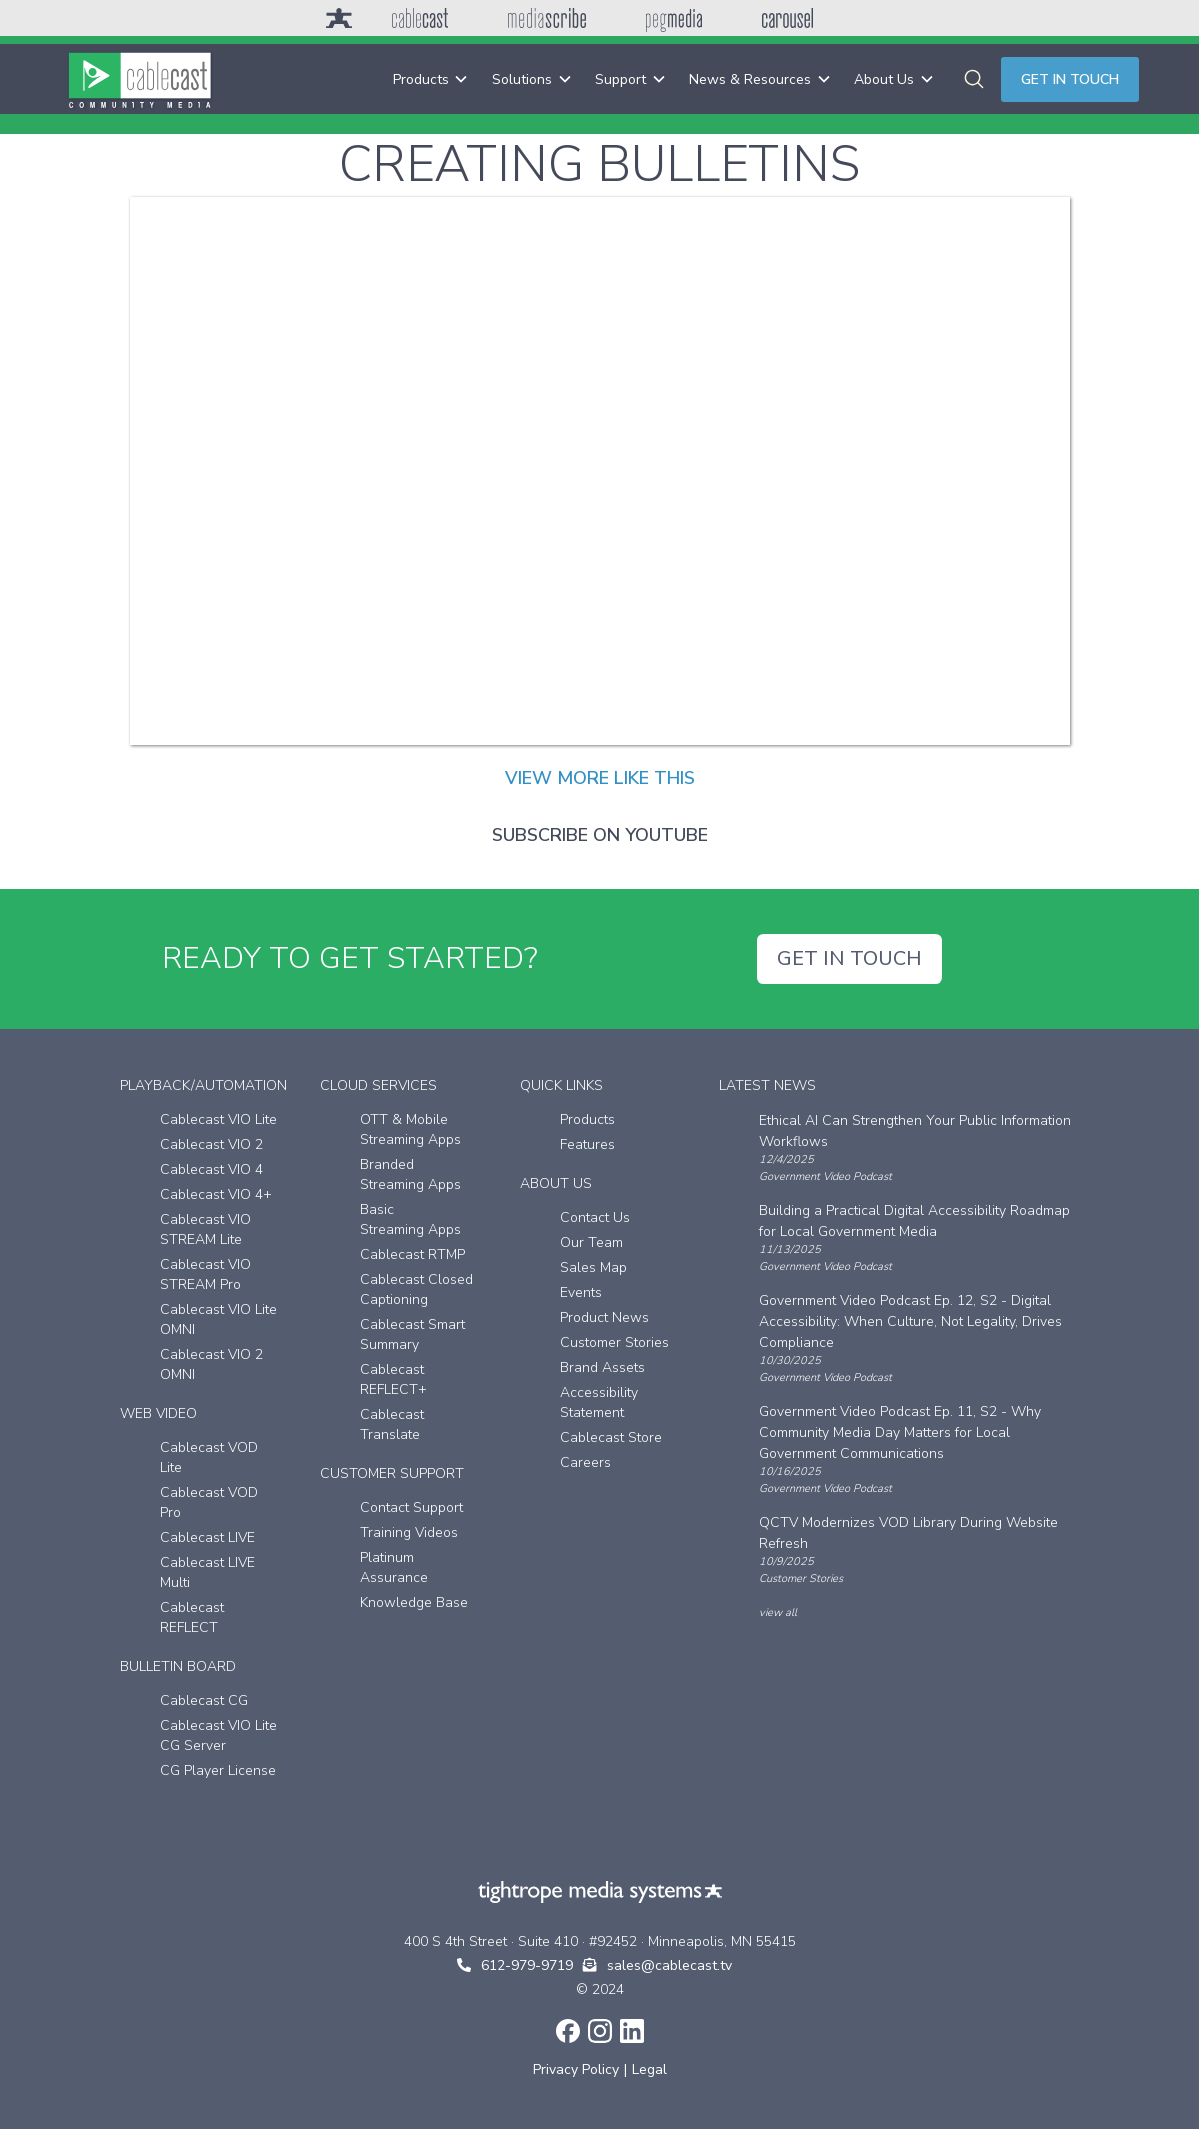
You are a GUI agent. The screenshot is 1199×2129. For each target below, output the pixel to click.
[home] (140, 79)
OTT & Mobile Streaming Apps (410, 1129)
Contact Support (411, 1507)
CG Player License (218, 1770)
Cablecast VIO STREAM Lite (205, 1229)
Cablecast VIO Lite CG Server (218, 1735)
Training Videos (409, 1532)
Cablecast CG (204, 1700)
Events (581, 1292)
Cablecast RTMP (412, 1254)
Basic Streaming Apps (410, 1219)
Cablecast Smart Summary (412, 1334)
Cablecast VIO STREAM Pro (205, 1274)
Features (587, 1144)
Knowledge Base (414, 1602)
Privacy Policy (576, 2069)
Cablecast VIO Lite (218, 1119)
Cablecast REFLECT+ (393, 1379)
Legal (649, 2069)
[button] (430, 79)
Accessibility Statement (599, 1402)
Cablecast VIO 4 (211, 1169)
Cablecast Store (611, 1437)
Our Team (591, 1242)
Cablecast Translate (392, 1424)
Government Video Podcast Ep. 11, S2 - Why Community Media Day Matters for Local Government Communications (900, 1432)
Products (587, 1119)
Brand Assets (602, 1367)
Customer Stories (614, 1342)
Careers (585, 1462)
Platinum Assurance (394, 1567)
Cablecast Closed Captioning (416, 1289)
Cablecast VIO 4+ (216, 1194)
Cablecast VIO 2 (211, 1144)
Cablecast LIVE (207, 1537)
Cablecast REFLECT (192, 1617)
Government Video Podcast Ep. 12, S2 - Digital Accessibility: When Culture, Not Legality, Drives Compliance (910, 1321)
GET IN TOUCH (849, 958)
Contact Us (595, 1217)
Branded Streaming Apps (410, 1174)
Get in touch (1070, 79)
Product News (604, 1317)
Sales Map (593, 1267)
